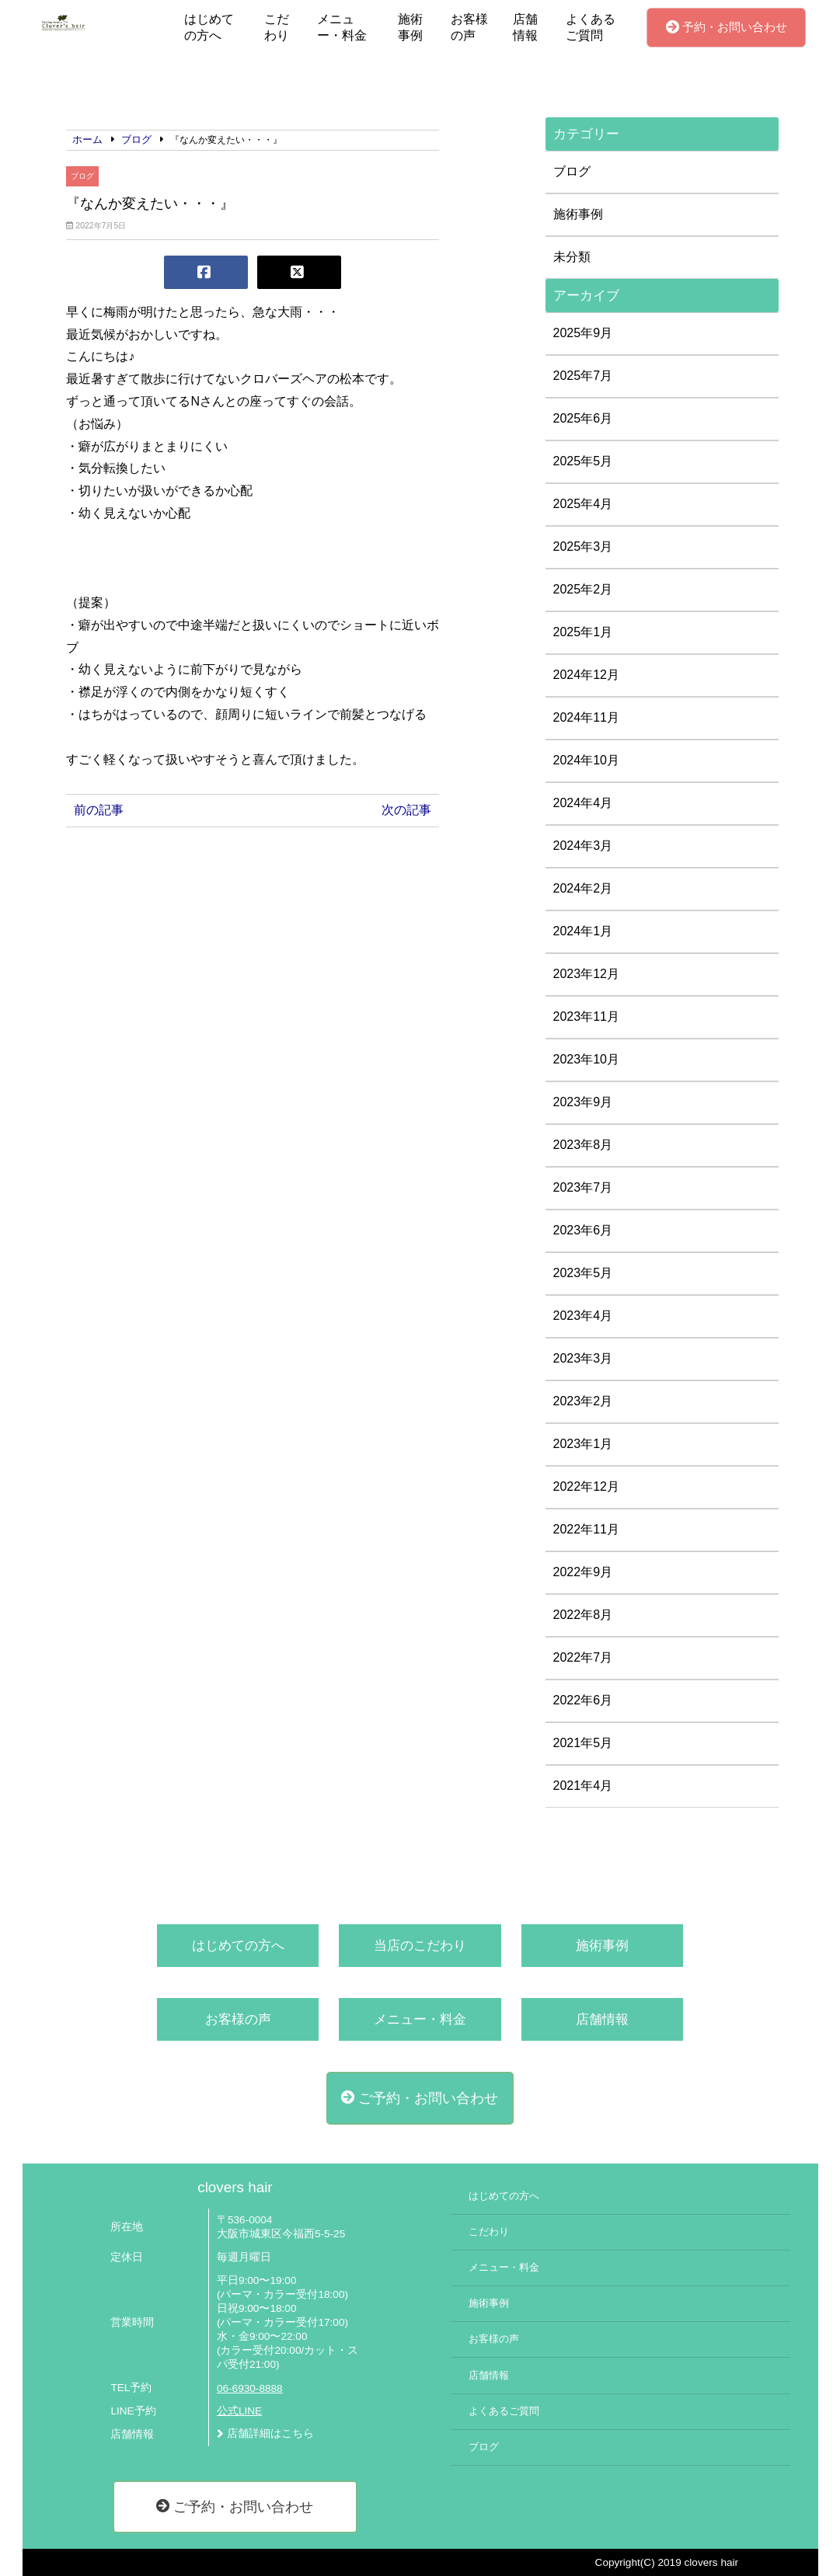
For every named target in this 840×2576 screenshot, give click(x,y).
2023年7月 (583, 1187)
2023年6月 (583, 1230)
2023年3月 (583, 1358)
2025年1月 (583, 632)
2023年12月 (586, 973)
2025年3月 (583, 546)
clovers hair (234, 2187)
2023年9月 (583, 1102)
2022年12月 (586, 1486)
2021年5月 (583, 1742)
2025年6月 (583, 418)
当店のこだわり (420, 1945)
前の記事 (99, 809)
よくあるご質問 (590, 27)
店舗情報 (525, 27)
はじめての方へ (209, 27)
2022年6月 (583, 1700)
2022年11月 (586, 1529)
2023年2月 (583, 1401)
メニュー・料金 (342, 27)
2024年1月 (583, 931)
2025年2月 (583, 589)
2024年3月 (583, 845)
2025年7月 (583, 375)
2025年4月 (583, 503)
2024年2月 (583, 888)
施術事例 (410, 27)
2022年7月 (583, 1657)
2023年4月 (583, 1315)
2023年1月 (583, 1443)
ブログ (82, 176)
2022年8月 (583, 1614)
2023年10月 (586, 1059)
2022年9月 (583, 1572)
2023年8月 (583, 1144)
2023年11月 (586, 1016)
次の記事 (406, 809)
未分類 (572, 256)
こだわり (276, 27)
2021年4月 (583, 1785)
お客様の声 (469, 27)
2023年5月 (583, 1272)
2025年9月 (583, 332)
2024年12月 (586, 674)
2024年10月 (586, 760)
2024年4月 (583, 802)
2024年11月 (586, 717)
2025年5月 (583, 461)
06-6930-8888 (250, 2388)
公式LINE (239, 2411)
